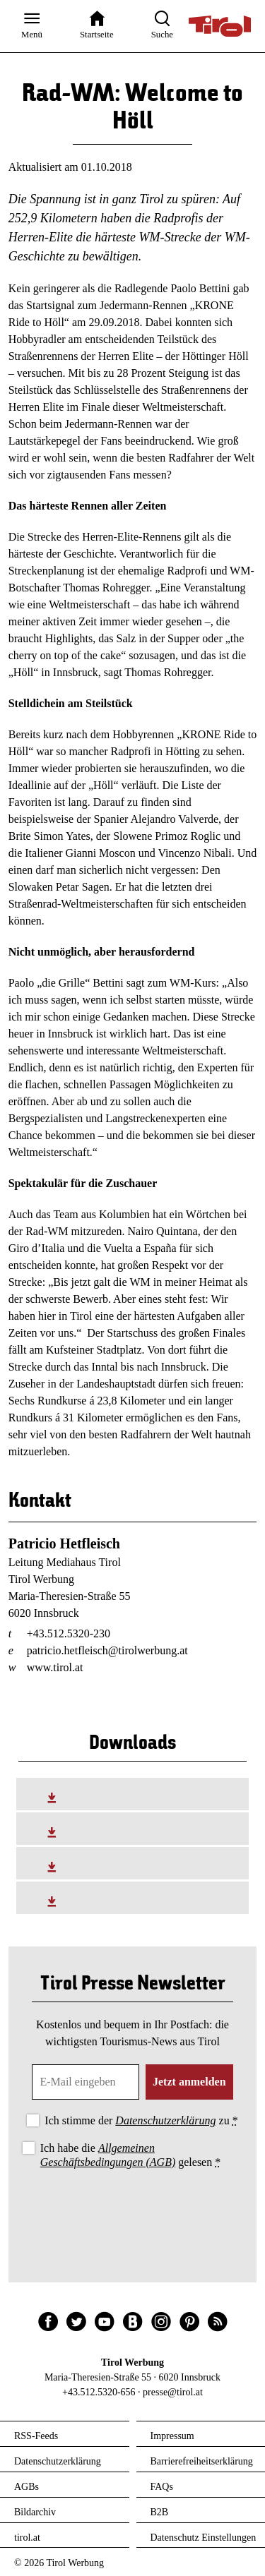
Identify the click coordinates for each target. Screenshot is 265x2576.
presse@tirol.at (173, 2392)
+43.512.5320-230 (68, 1633)
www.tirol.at (55, 1667)
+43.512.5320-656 (99, 2392)
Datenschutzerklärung (165, 2120)
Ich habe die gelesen (130, 2154)
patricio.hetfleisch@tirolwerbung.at (107, 1650)
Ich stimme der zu (141, 2120)
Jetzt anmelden (189, 2082)
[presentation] (132, 2210)
